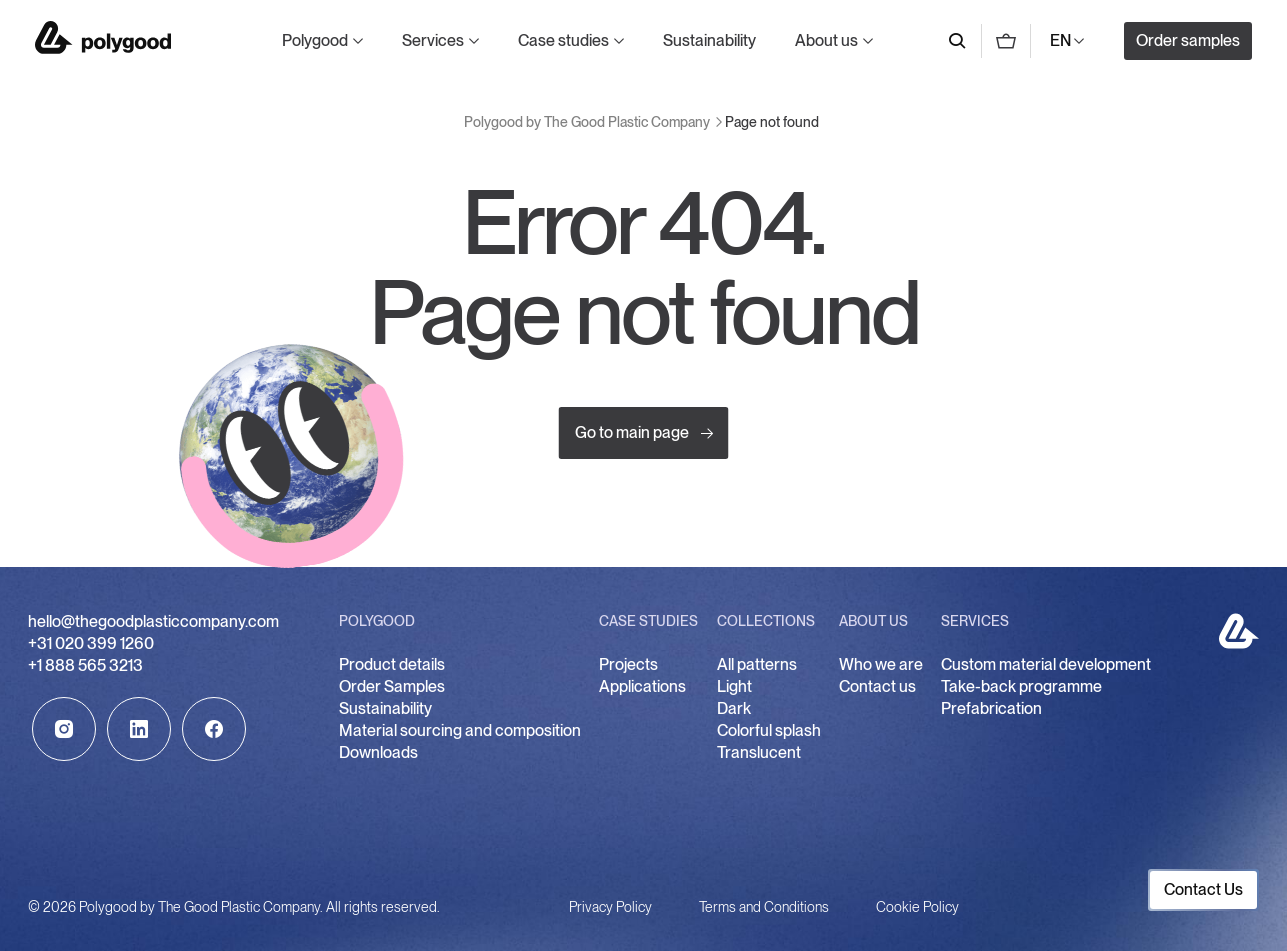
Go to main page (644, 434)
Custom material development (1046, 664)
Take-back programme (1021, 686)
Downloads (378, 752)
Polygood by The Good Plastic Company (103, 37)
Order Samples (392, 686)
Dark (734, 708)
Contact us (877, 686)
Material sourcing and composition (460, 730)
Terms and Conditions (764, 907)
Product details (392, 664)
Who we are (881, 664)
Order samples (1188, 40)
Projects (628, 664)
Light (734, 686)
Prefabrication (991, 708)
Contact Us (1203, 889)
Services (433, 40)
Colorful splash (769, 730)
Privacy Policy (610, 907)
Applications (642, 686)
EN (1060, 40)
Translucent (759, 752)
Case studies (563, 40)
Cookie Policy (917, 907)
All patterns (757, 664)
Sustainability (709, 40)
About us (826, 40)
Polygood (315, 40)
